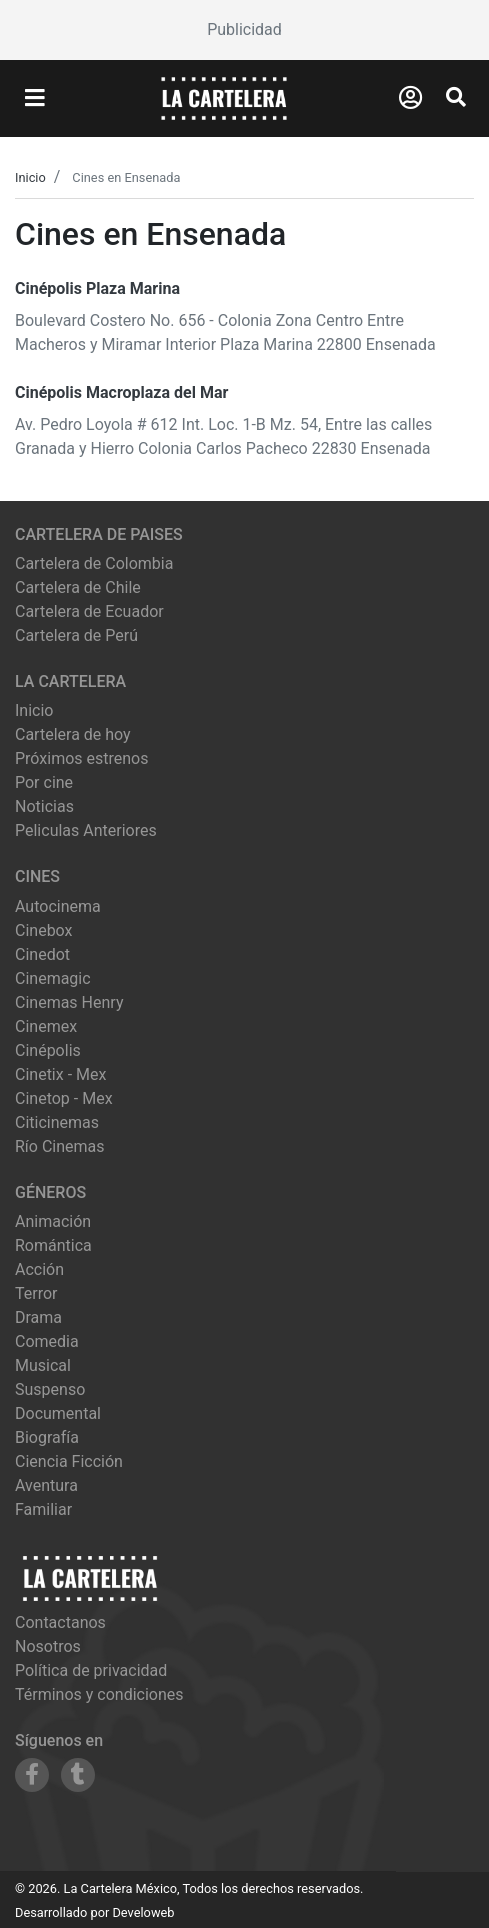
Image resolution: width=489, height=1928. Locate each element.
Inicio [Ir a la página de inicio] (34, 710)
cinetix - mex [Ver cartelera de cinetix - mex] (60, 1074)
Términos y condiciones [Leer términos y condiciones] (99, 1694)
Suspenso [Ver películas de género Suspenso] (50, 1389)
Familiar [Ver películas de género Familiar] (43, 1509)
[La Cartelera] (224, 97)
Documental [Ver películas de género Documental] (58, 1413)
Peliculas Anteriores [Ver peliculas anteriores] (86, 830)
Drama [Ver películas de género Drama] (38, 1317)
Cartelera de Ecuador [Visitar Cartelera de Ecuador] (89, 611)
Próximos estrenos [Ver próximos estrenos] (81, 758)
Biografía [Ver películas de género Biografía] (47, 1437)
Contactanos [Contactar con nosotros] (60, 1622)
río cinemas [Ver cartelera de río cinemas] (60, 1146)
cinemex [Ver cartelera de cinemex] (46, 1026)
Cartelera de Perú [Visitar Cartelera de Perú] (76, 635)
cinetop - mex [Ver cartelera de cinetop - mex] (64, 1098)
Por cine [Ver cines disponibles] (44, 782)
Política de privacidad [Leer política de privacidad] (91, 1670)
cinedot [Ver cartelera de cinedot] (42, 954)
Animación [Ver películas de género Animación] (53, 1221)
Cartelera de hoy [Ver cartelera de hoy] (73, 734)
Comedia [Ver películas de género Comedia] (47, 1341)
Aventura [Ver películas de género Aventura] (46, 1485)
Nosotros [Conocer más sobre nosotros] (48, 1646)
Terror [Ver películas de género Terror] (36, 1293)
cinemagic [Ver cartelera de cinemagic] (53, 978)
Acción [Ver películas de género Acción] (39, 1269)
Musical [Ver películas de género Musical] (43, 1365)
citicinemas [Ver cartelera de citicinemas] (57, 1122)
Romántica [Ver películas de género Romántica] (53, 1245)
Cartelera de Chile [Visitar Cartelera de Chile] (78, 587)
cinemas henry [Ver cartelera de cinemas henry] (69, 1002)
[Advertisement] (244, 30)
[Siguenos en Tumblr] (78, 1775)
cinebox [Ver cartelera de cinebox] (44, 930)
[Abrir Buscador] (456, 97)
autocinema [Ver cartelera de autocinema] (58, 906)
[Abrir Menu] (35, 99)
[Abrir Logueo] (410, 98)
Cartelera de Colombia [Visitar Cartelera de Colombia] (94, 563)
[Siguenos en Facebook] (32, 1775)
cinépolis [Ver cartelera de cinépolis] (48, 1050)
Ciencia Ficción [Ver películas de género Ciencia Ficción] (69, 1461)
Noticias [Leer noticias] (44, 806)
